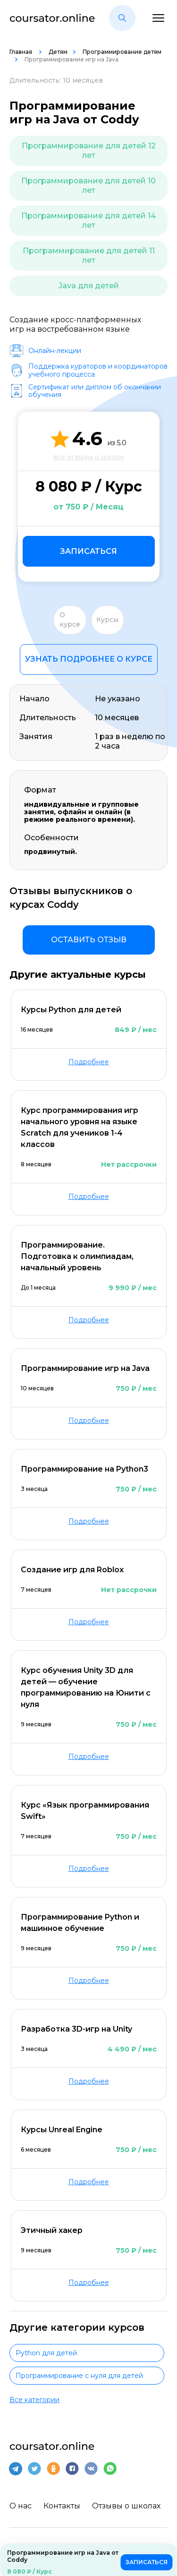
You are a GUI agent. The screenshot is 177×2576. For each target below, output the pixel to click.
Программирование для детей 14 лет (88, 220)
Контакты (61, 2505)
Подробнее (88, 1062)
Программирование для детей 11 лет (89, 255)
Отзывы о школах (126, 2505)
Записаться (88, 551)
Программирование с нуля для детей (79, 2375)
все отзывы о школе (88, 457)
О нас (20, 2505)
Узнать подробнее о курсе (88, 659)
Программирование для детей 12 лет (89, 150)
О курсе (69, 620)
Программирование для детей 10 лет (88, 185)
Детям (58, 51)
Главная (21, 51)
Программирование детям (122, 51)
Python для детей (46, 2353)
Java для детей (89, 285)
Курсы (107, 619)
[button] (122, 18)
